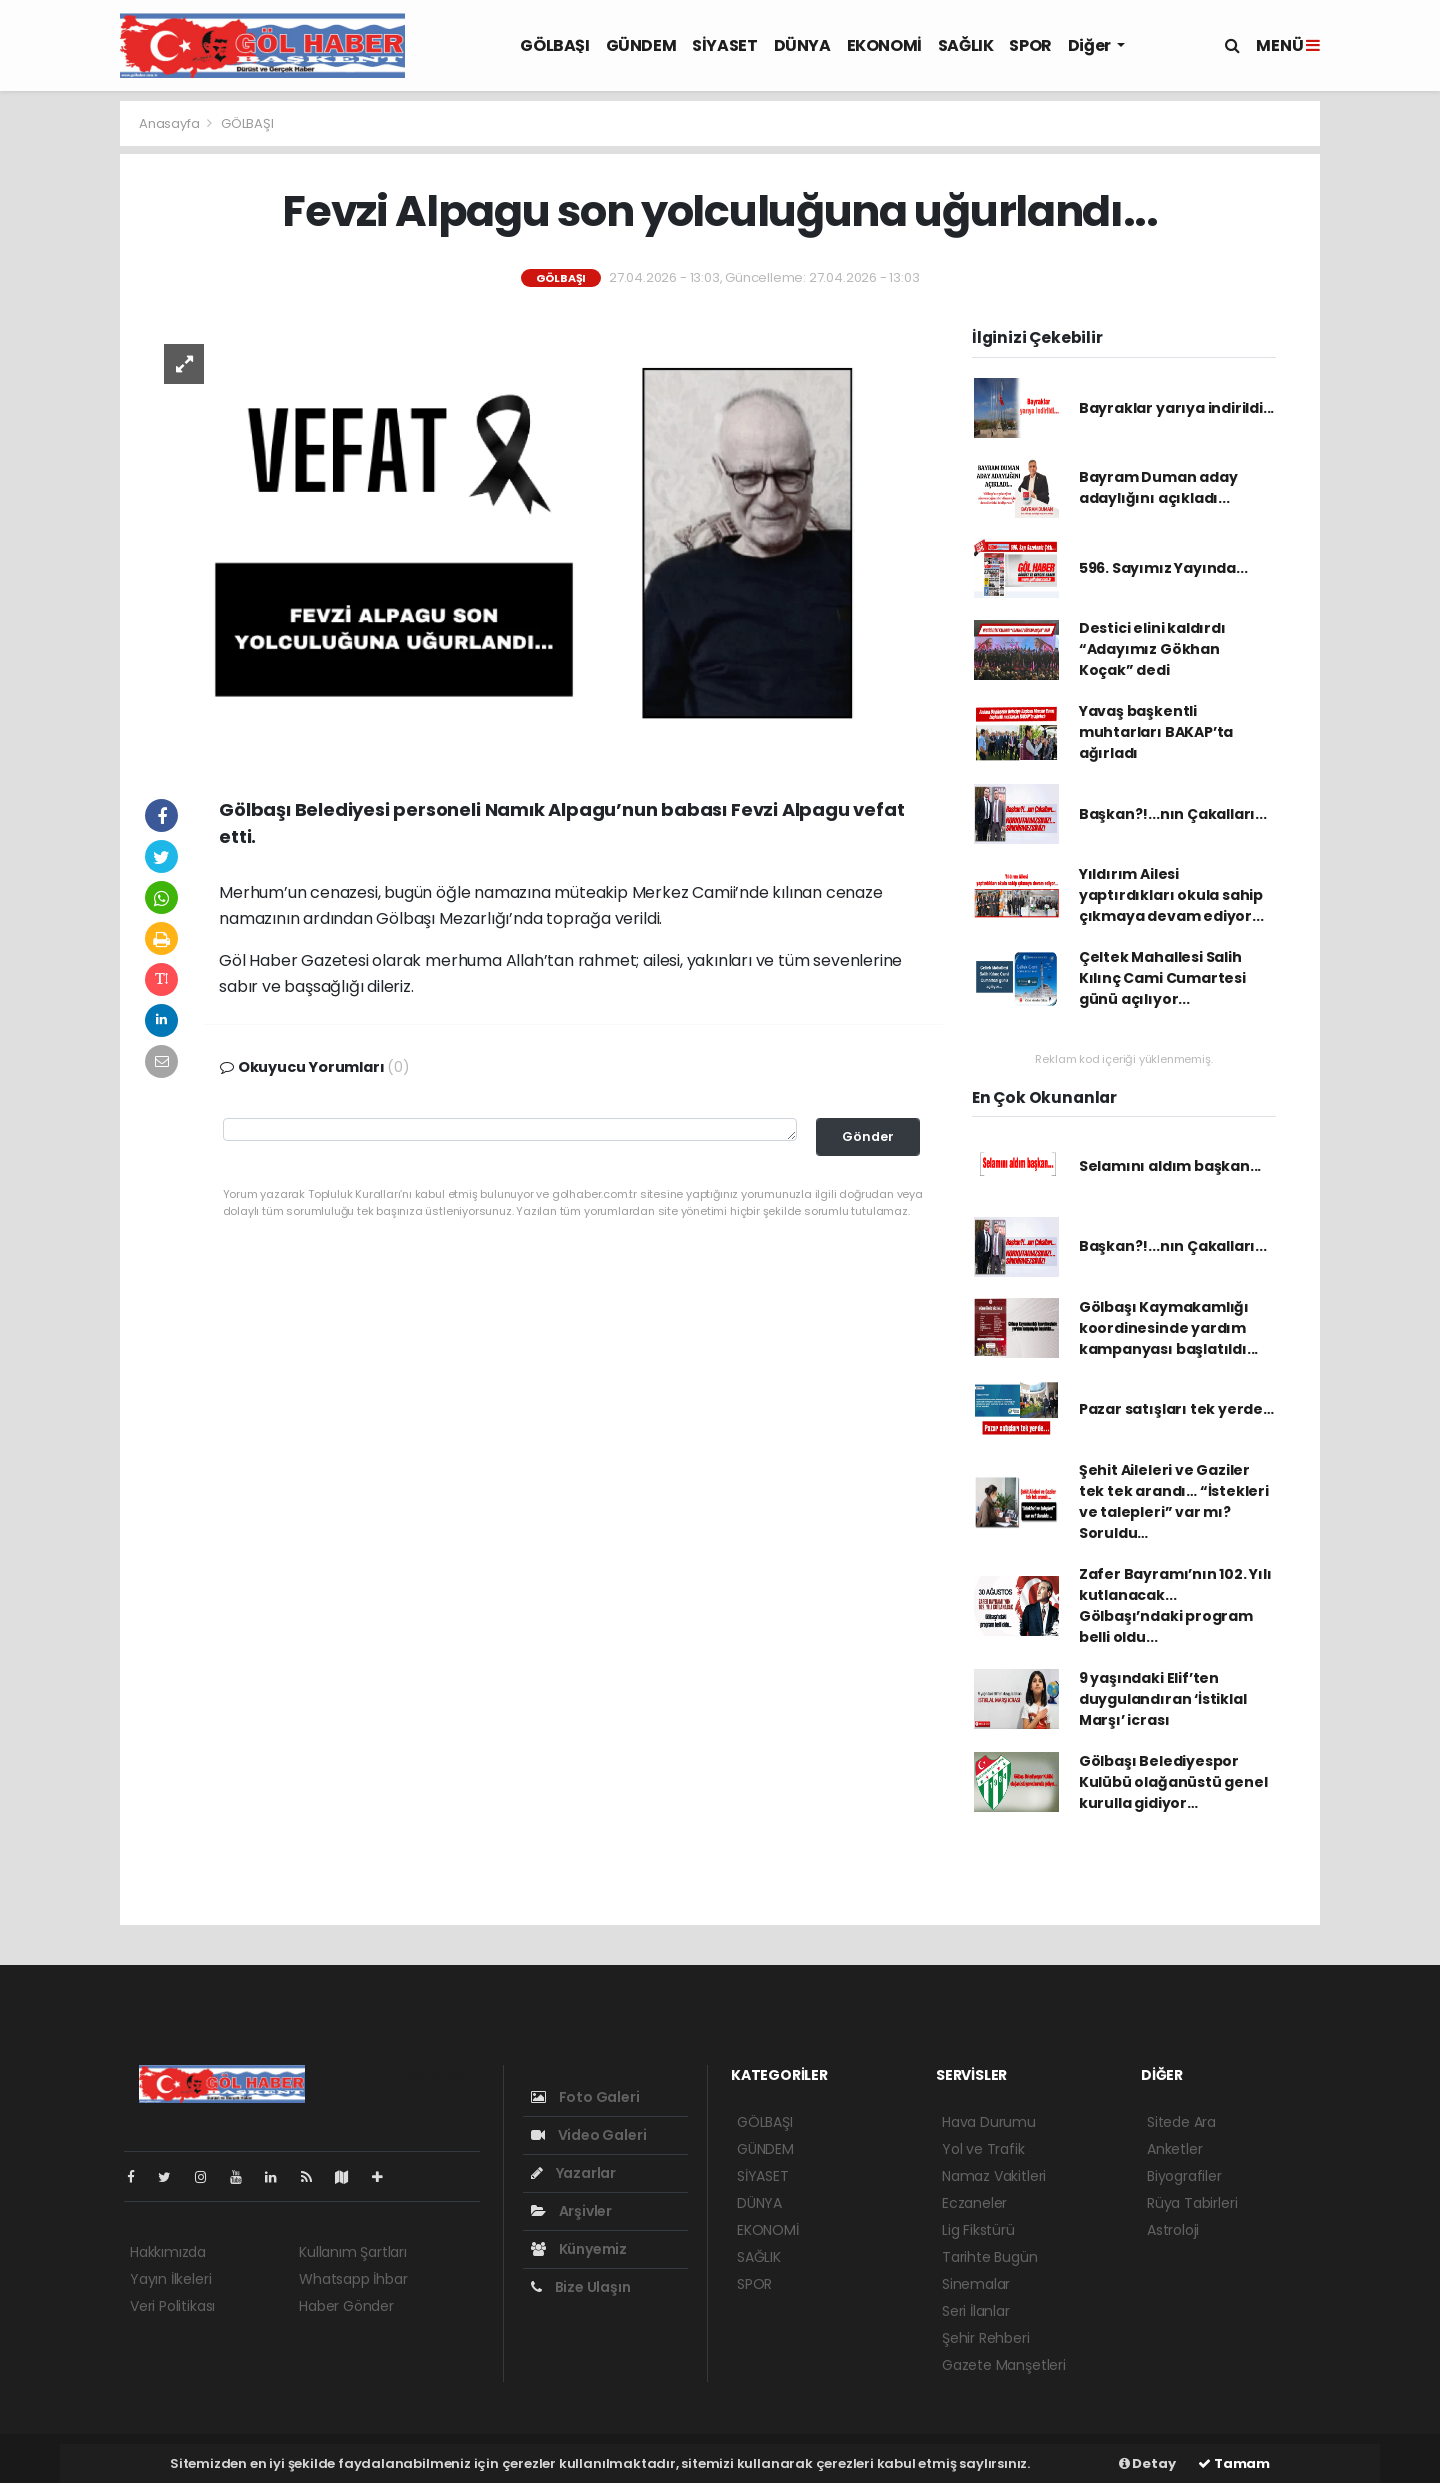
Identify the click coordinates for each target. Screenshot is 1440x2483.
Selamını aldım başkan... (1170, 1166)
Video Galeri (588, 2135)
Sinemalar (976, 2284)
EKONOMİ (884, 45)
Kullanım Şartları (353, 2252)
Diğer (1091, 45)
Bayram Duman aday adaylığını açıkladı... (1158, 487)
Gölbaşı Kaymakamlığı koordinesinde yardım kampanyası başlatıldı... (1168, 1328)
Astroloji (1173, 2230)
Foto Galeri (585, 2097)
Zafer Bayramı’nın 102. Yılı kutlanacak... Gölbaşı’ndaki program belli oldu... (1175, 1605)
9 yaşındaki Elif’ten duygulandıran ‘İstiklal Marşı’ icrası (1163, 1699)
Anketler (1174, 2149)
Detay (1147, 2463)
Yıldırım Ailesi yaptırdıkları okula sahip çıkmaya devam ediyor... (1171, 895)
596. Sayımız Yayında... (1163, 568)
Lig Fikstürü (978, 2230)
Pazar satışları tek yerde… (1176, 1409)
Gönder (868, 1136)
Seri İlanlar (976, 2311)
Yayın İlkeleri (170, 2279)
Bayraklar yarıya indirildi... (1176, 408)
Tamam (1234, 2463)
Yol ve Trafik (983, 2149)
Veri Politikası (172, 2306)
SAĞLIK (966, 45)
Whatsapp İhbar (353, 2279)
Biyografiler (1184, 2176)
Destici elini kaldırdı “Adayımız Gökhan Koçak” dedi (1152, 649)
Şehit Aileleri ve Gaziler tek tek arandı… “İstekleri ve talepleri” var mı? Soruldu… (1174, 1501)
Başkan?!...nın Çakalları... (1173, 814)
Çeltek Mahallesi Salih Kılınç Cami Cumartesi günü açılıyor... (1162, 978)
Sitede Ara (1181, 2122)
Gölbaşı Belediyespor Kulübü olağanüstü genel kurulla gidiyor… (1173, 1782)
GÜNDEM (641, 45)
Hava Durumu (989, 2122)
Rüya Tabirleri (1192, 2203)
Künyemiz (579, 2249)
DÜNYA (802, 45)
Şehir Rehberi (986, 2338)
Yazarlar (573, 2173)
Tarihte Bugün (990, 2257)
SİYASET (724, 45)
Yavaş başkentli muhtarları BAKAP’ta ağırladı (1156, 732)
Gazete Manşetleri (1004, 2365)
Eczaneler (974, 2203)
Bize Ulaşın (581, 2287)
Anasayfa (170, 123)
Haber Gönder (346, 2306)
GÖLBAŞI (554, 45)
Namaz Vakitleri (994, 2176)
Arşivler (571, 2211)
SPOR (1030, 45)
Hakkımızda (168, 2252)
